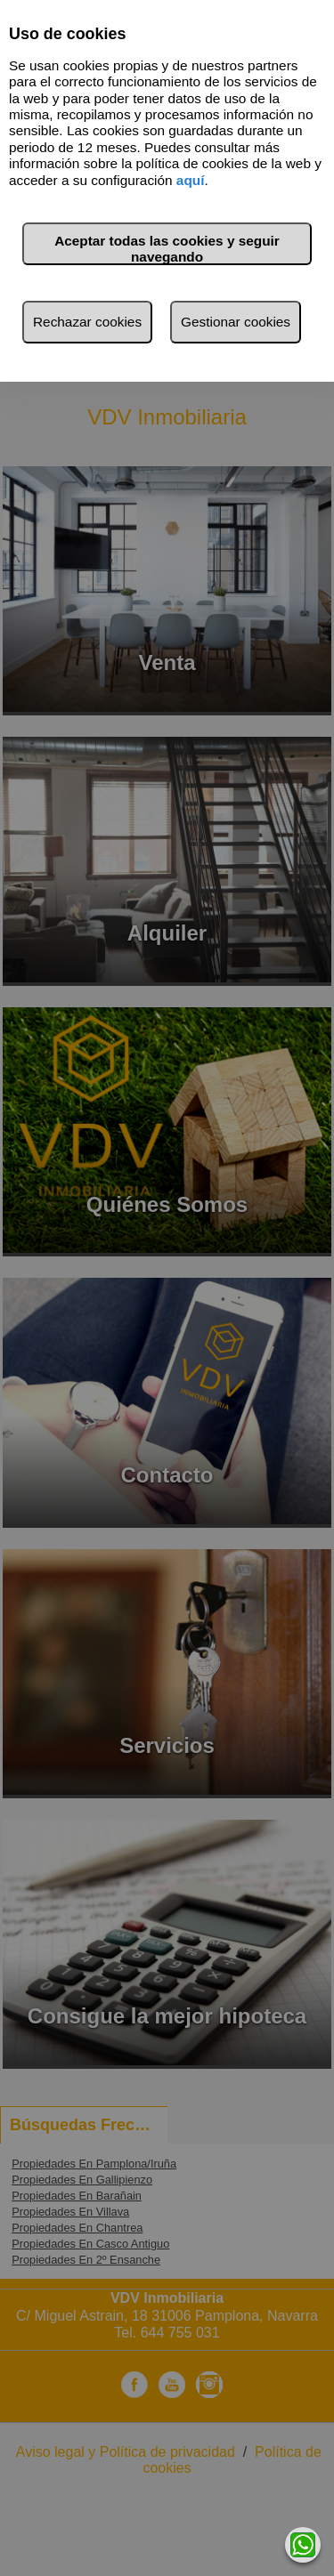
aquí (190, 180)
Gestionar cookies (235, 321)
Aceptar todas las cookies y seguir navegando (167, 248)
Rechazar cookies (87, 321)
